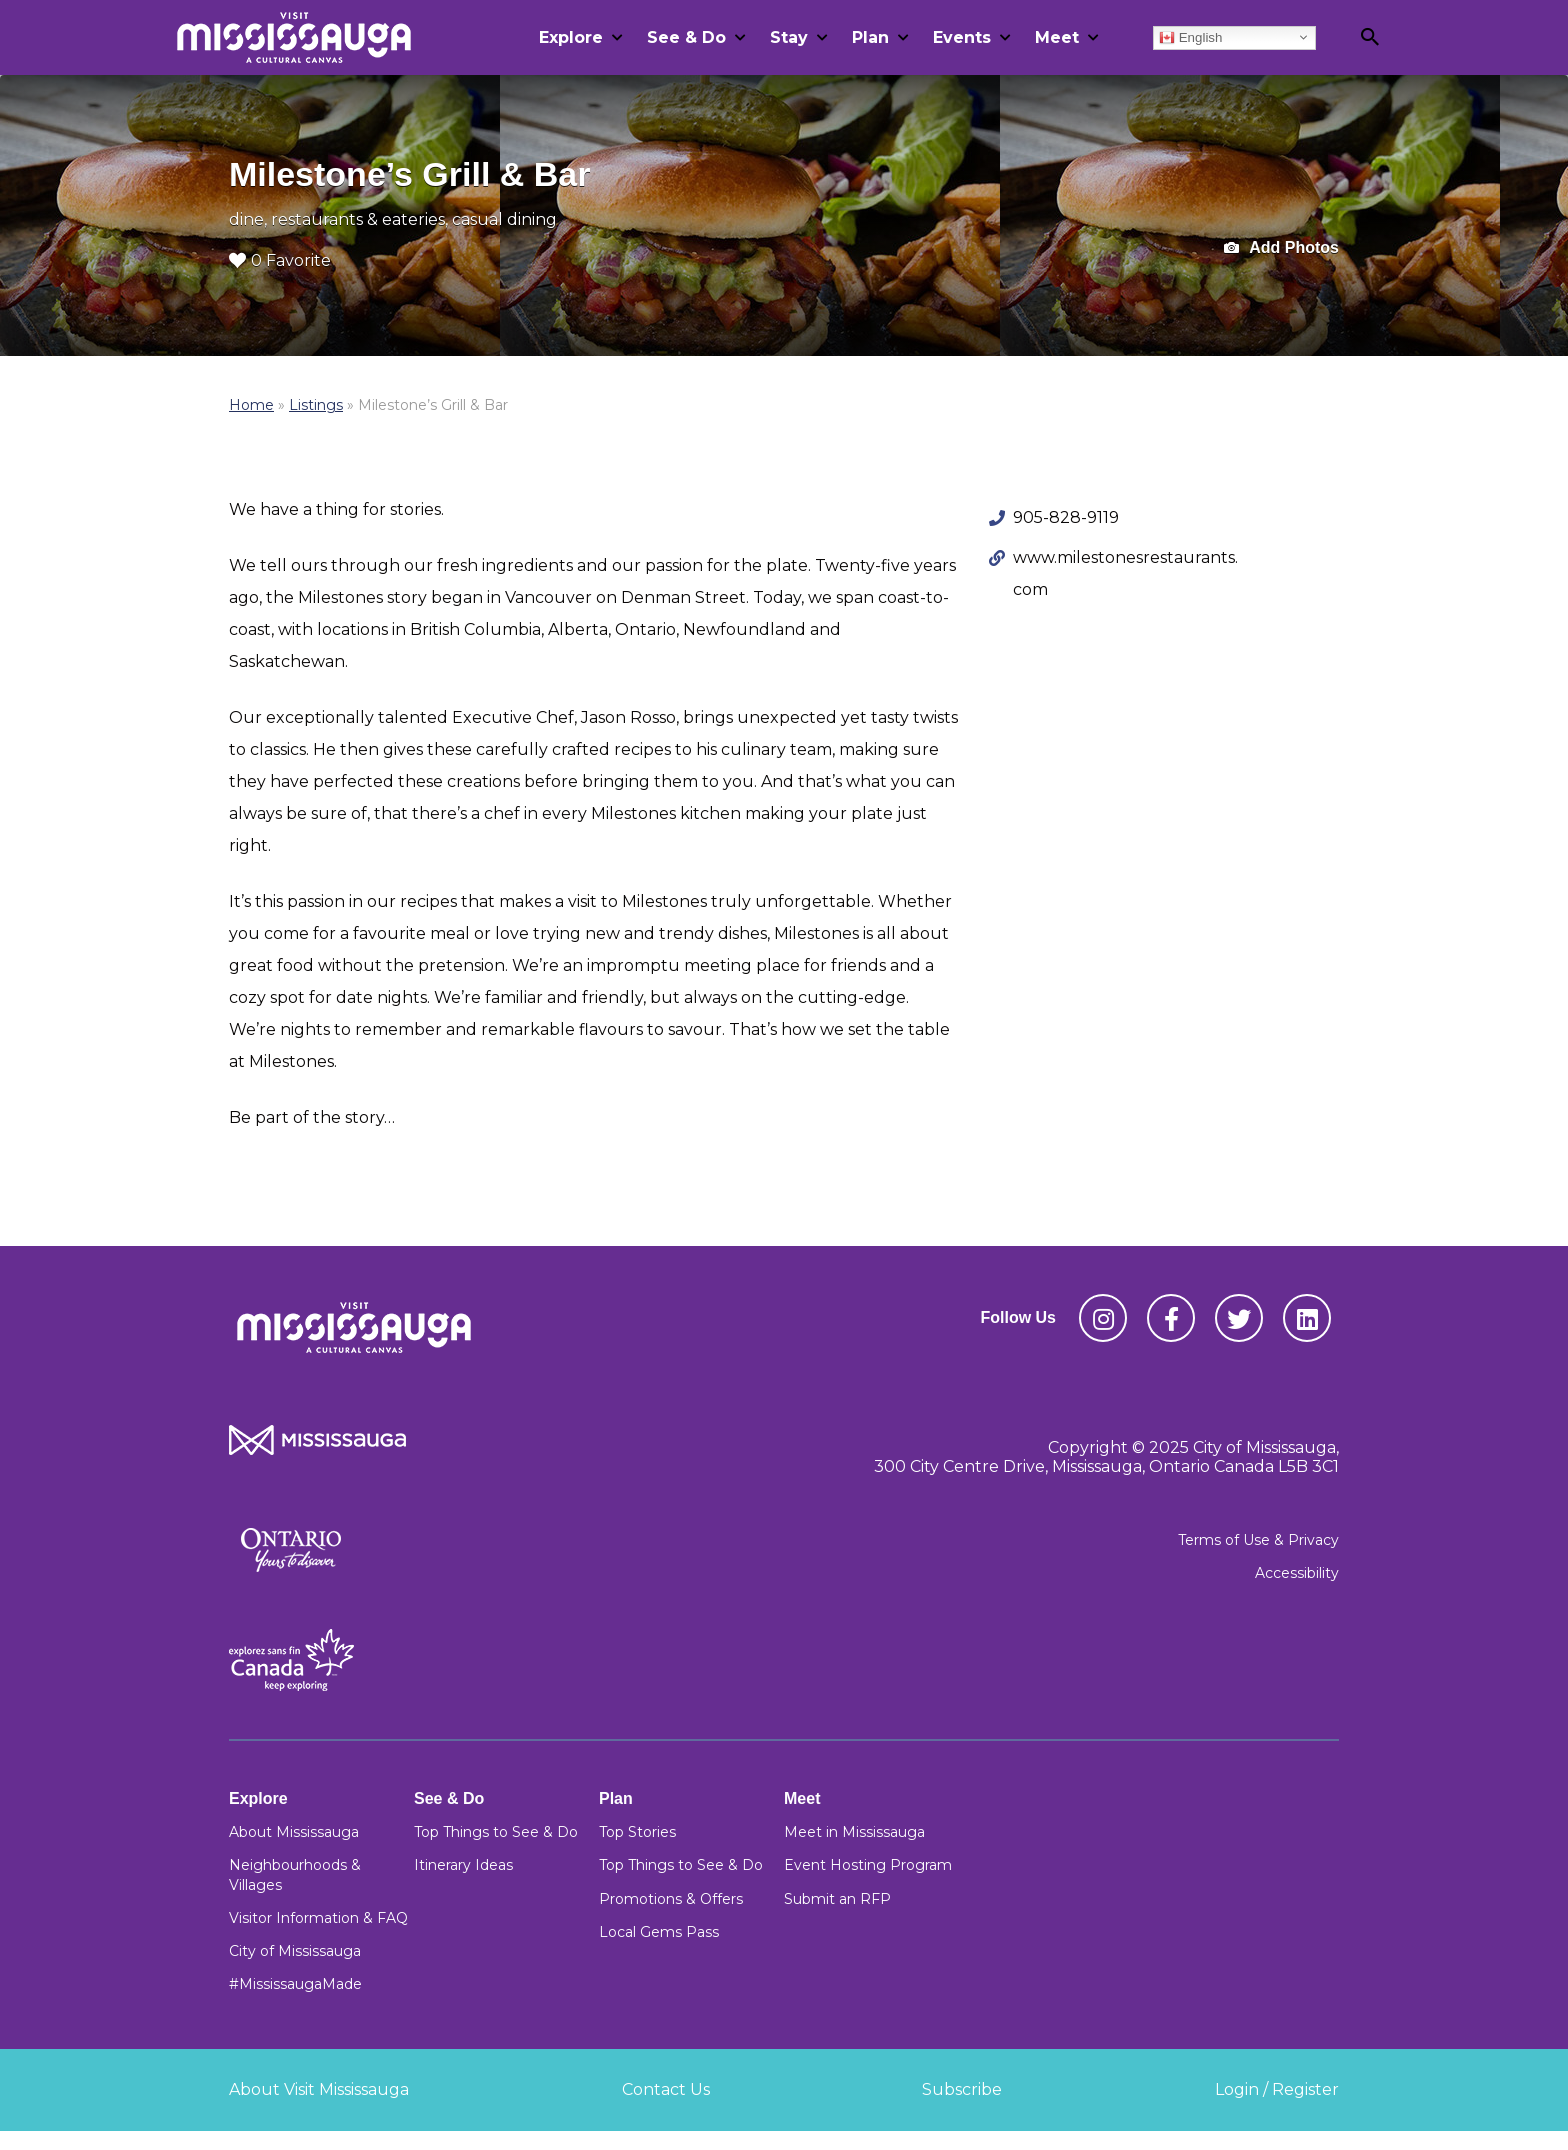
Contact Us (666, 2089)
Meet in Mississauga (854, 1832)
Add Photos (1281, 248)
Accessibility (1297, 1573)
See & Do (686, 37)
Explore (571, 37)
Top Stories (637, 1832)
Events (962, 37)
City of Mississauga (295, 1951)
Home (251, 405)
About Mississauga (294, 1832)
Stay (789, 37)
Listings (316, 405)
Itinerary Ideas (463, 1865)
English (1190, 37)
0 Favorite (280, 260)
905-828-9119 (1066, 517)
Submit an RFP (837, 1899)
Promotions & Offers (671, 1899)
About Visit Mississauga (319, 2089)
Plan (870, 37)
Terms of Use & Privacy (1258, 1540)
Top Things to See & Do (496, 1832)
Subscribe (962, 2089)
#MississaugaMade (295, 1984)
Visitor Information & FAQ (318, 1918)
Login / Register (1277, 2089)
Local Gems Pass (659, 1932)
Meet (1057, 37)
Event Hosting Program (868, 1865)
